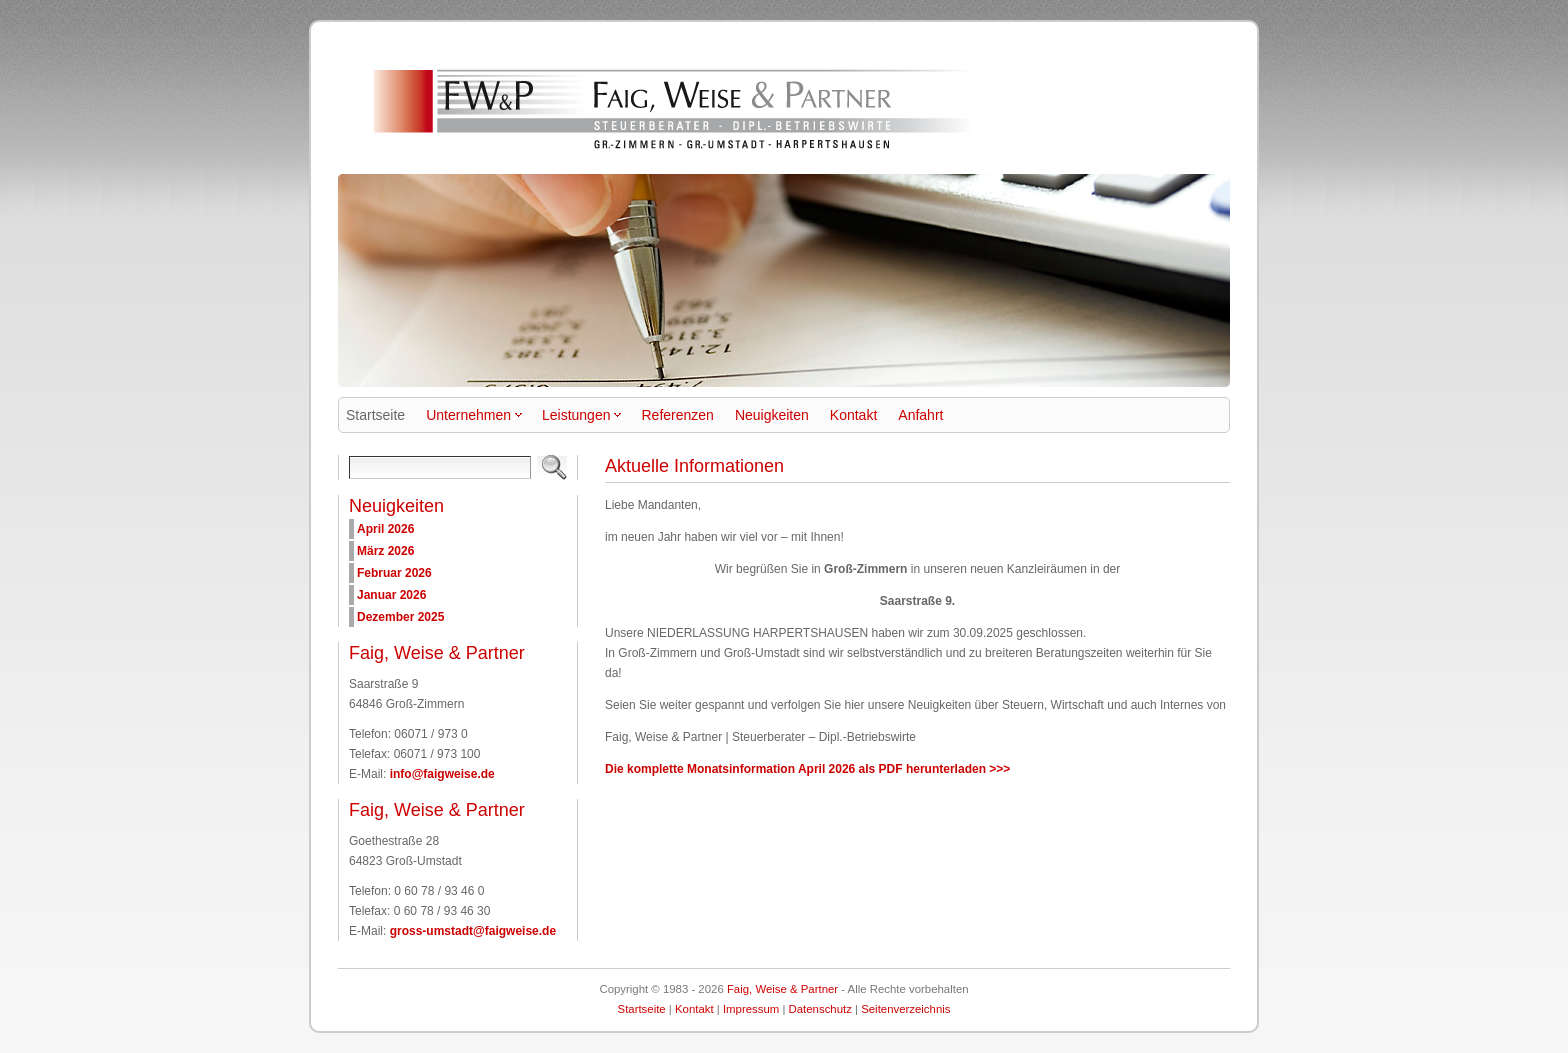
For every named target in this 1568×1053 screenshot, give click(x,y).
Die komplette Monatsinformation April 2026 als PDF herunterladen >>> (807, 769)
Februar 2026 (394, 573)
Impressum (751, 1009)
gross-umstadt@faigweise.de (473, 931)
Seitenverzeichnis (905, 1009)
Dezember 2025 (400, 617)
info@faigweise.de (442, 774)
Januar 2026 (391, 595)
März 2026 (385, 551)
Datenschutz (820, 1009)
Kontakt (694, 1009)
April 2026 (385, 529)
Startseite (642, 1009)
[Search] (440, 467)
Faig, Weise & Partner (782, 989)
